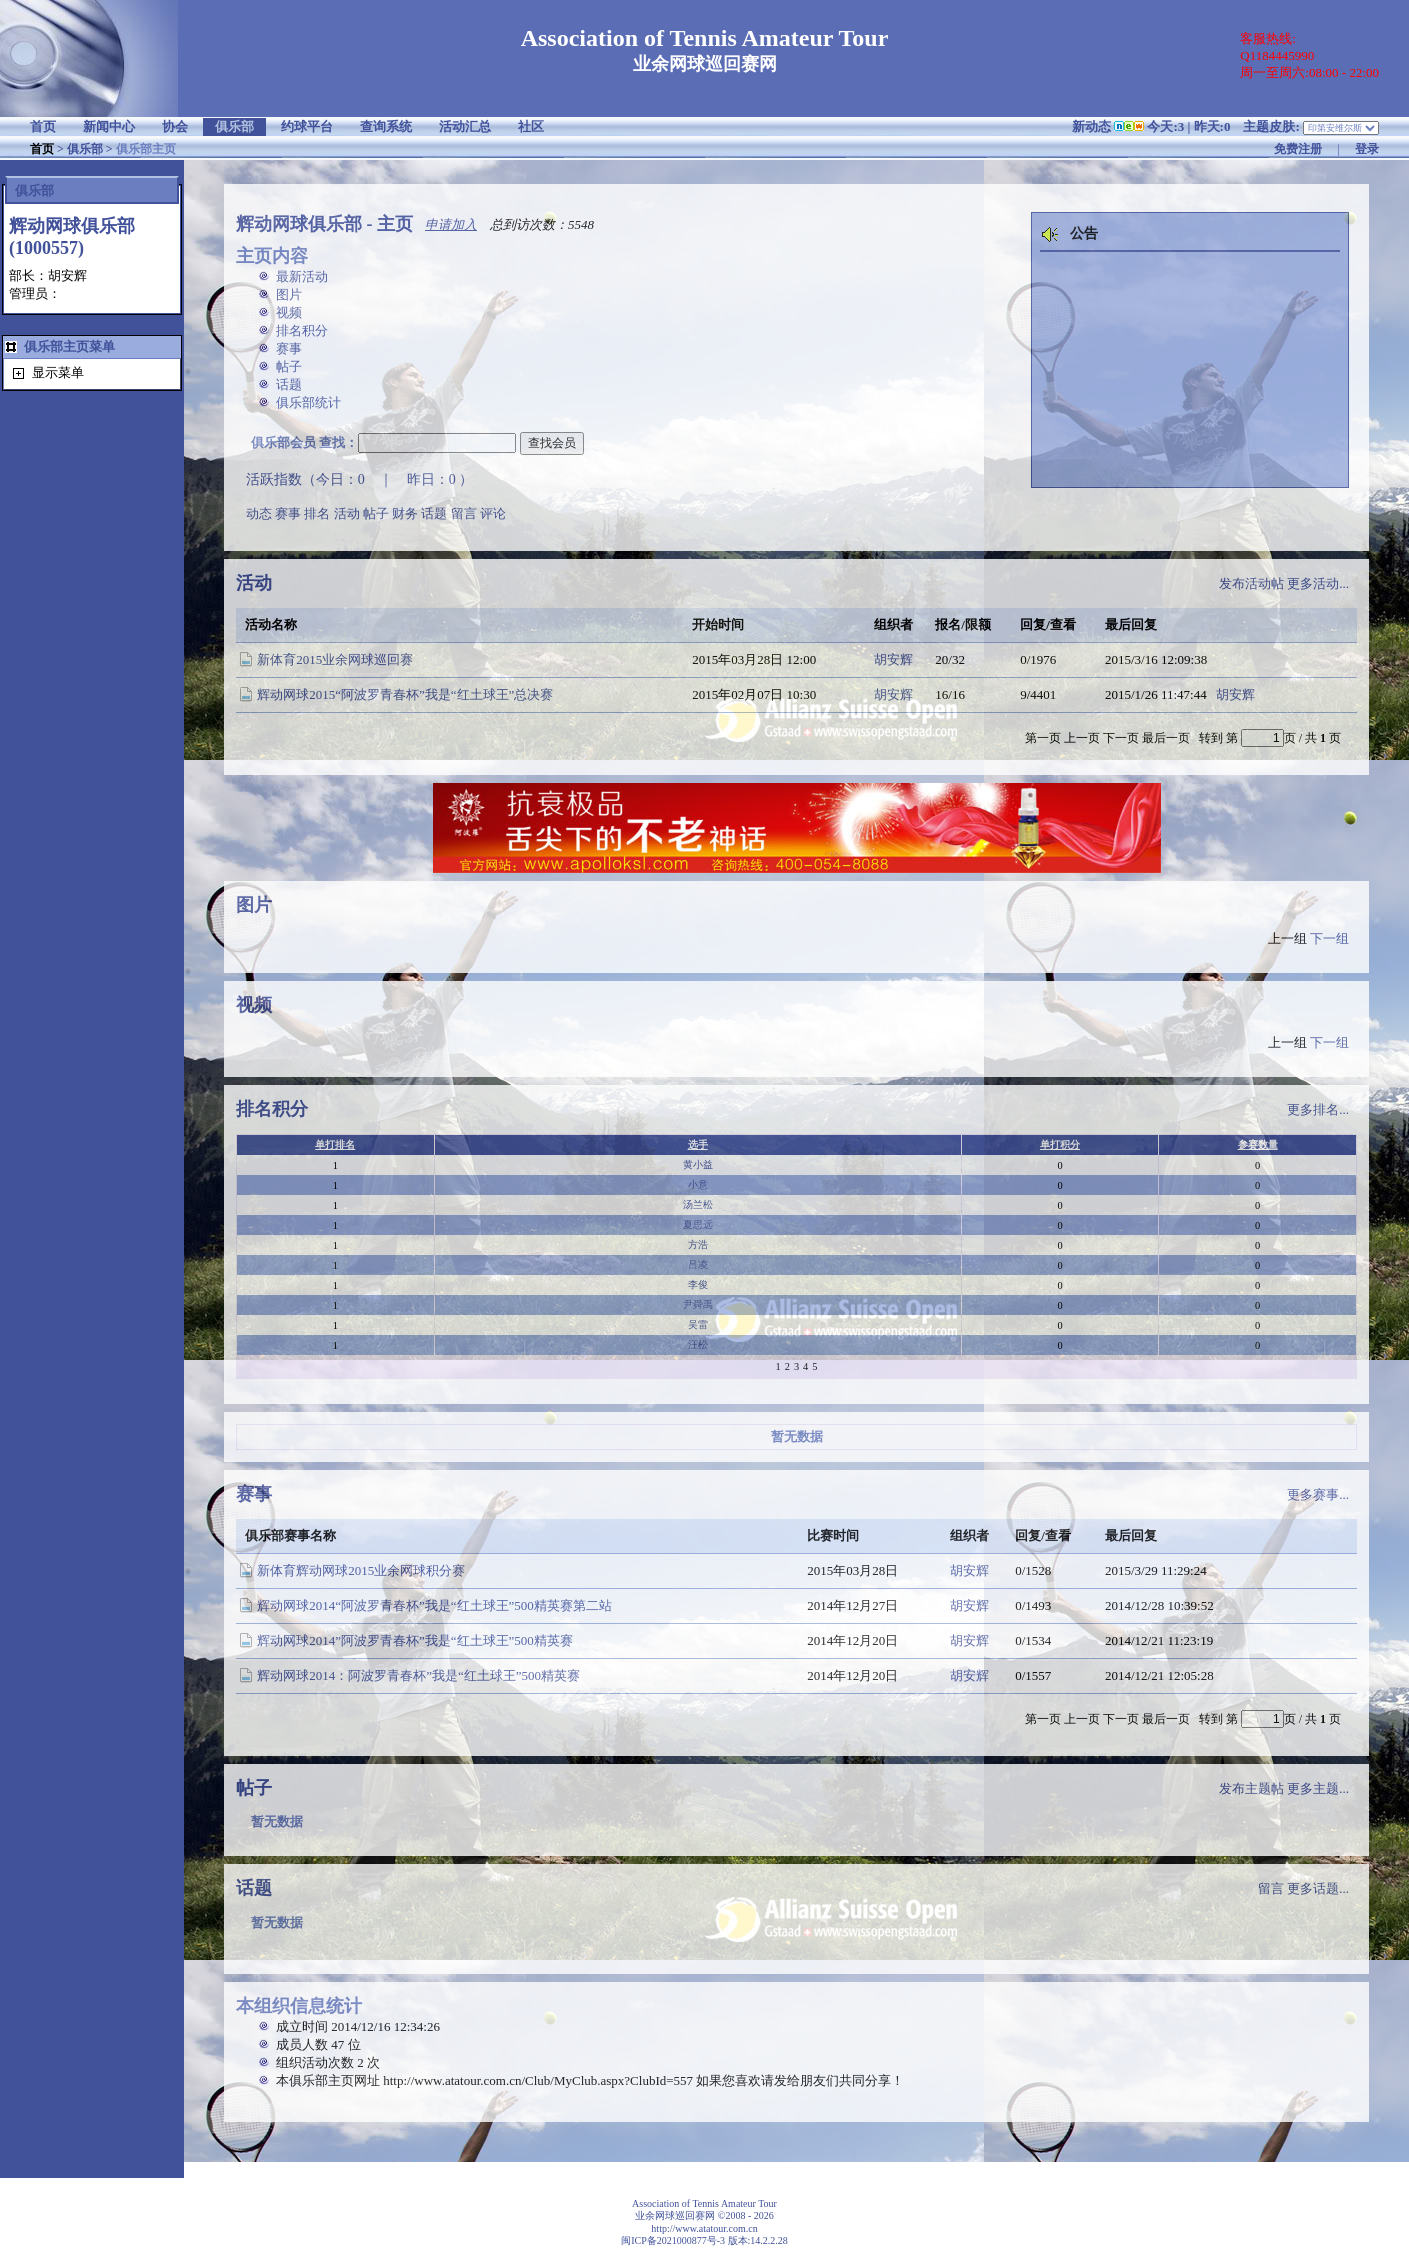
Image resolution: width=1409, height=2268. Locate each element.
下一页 (1121, 738)
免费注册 (1298, 149)
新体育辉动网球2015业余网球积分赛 (361, 1570)
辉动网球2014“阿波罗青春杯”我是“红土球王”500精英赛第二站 (434, 1605)
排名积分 (302, 330)
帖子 (289, 366)
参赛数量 (1258, 1144)
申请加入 (451, 224)
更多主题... (1318, 1788)
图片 (289, 294)
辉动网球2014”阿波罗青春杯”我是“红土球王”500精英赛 (415, 1640)
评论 (493, 513)
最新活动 (302, 276)
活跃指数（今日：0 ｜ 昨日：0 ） (360, 479)
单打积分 (1060, 1144)
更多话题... (1318, 1888)
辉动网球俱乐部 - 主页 (324, 224)
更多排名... (1318, 1109)
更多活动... (1318, 583)
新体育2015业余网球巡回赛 (335, 659)
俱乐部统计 (308, 402)
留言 (464, 513)
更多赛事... (1318, 1494)
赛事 (289, 348)
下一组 (1329, 938)
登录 (1367, 149)
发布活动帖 (1251, 583)
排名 (317, 513)
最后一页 (1166, 738)
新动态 (1091, 126)
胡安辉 (893, 659)
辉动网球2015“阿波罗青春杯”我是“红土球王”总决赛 (405, 694)
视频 (289, 312)
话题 (289, 384)
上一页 (1082, 738)
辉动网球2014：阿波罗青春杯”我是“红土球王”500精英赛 (418, 1675)
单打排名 (335, 1144)
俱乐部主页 (146, 149)
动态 (259, 513)
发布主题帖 (1251, 1788)
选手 (698, 1144)
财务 (405, 513)
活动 (347, 513)
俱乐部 (85, 149)
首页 (42, 149)
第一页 (1043, 738)
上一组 (1287, 938)
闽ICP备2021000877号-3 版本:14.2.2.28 (704, 2240)
